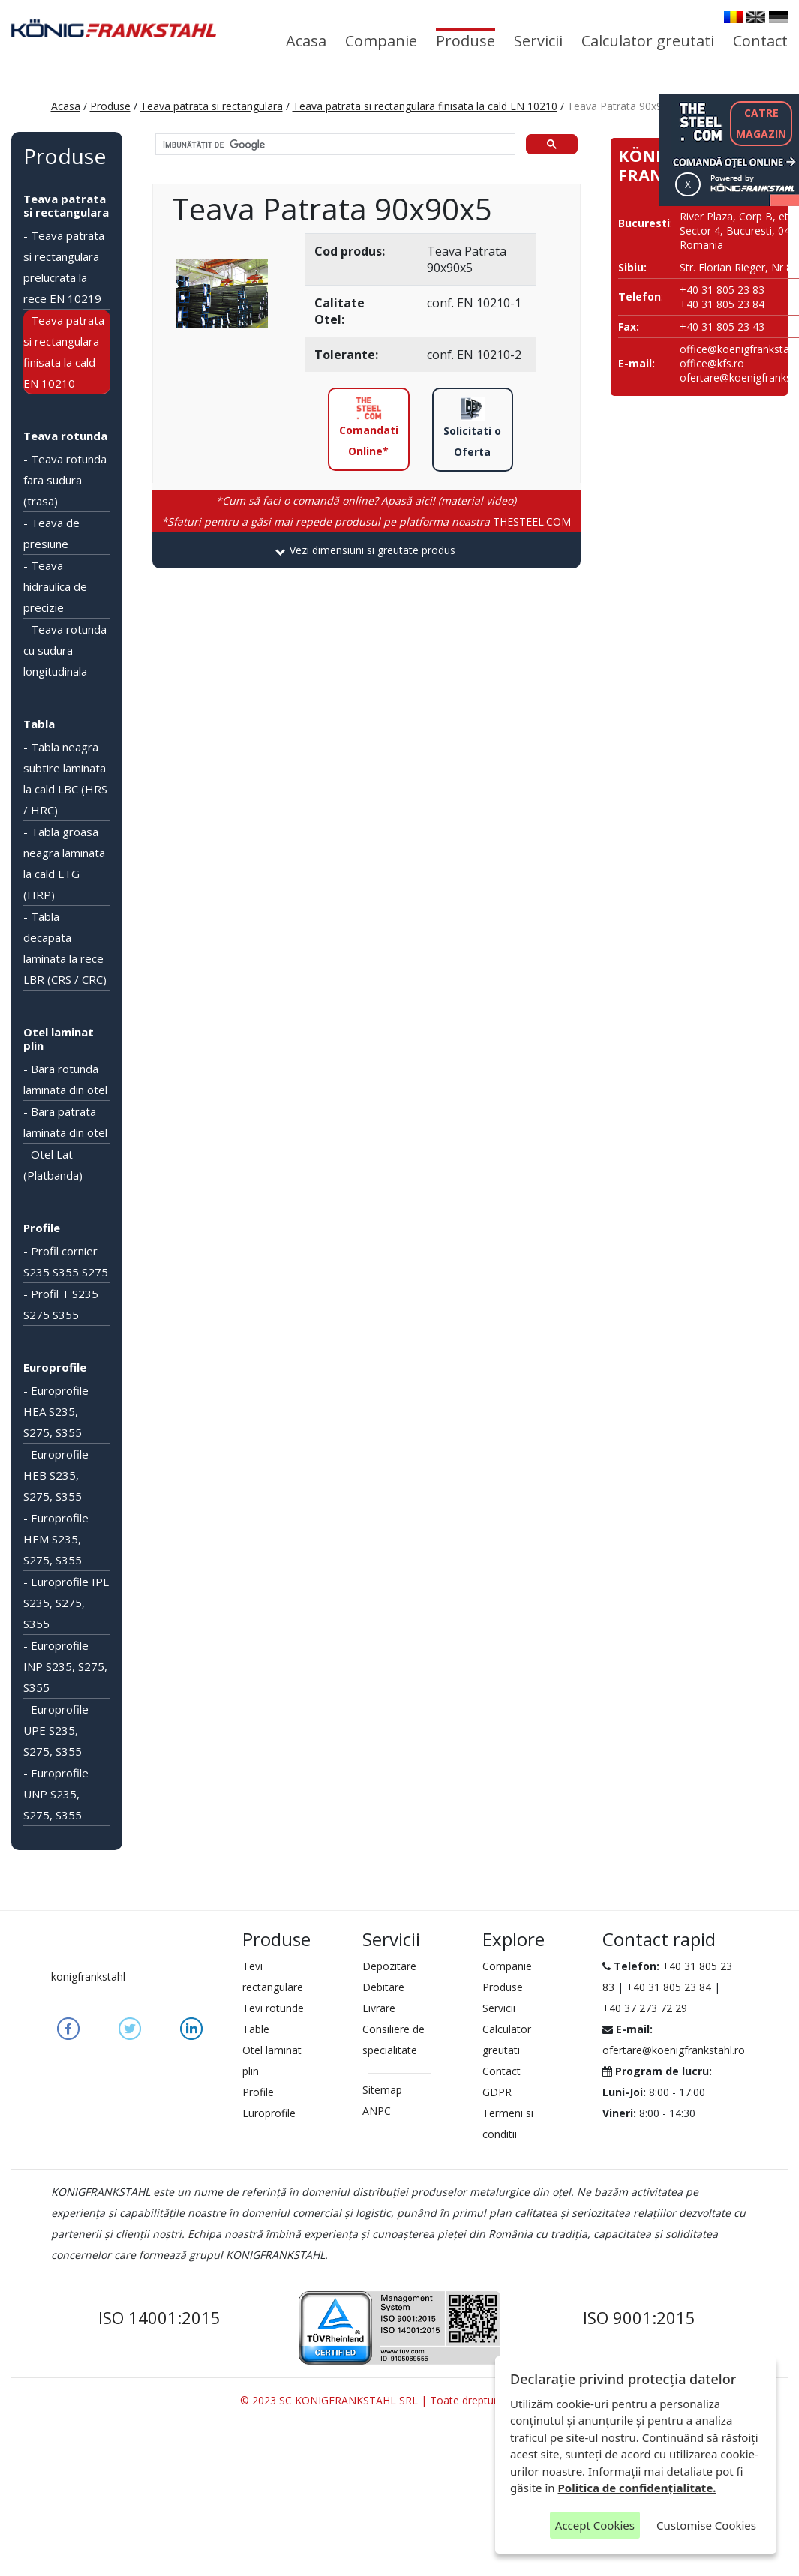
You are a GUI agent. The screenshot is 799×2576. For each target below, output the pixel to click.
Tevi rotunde (273, 2008)
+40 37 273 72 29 (644, 2008)
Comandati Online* (368, 427)
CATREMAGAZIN (761, 123)
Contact (760, 41)
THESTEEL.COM (366, 521)
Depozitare (389, 1966)
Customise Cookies (706, 2525)
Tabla (39, 723)
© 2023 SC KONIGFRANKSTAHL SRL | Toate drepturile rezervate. (399, 2400)
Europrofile (54, 1367)
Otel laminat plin (58, 1038)
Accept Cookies (595, 2525)
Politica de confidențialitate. (637, 2487)
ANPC (376, 2111)
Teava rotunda (65, 435)
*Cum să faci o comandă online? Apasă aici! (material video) (366, 500)
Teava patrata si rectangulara (211, 106)
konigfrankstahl (88, 1976)
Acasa (306, 41)
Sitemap (382, 2090)
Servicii (538, 41)
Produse (465, 41)
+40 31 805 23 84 (668, 1987)
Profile (41, 1227)
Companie (381, 41)
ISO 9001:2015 (639, 2317)
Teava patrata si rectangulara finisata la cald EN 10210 (425, 106)
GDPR (497, 2092)
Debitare (383, 1987)
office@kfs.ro (712, 363)
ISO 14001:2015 (159, 2317)
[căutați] (334, 144)
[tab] (366, 550)
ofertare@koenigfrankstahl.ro (673, 2050)
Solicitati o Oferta (472, 428)
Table (255, 2029)
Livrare (378, 2008)
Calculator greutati (647, 41)
